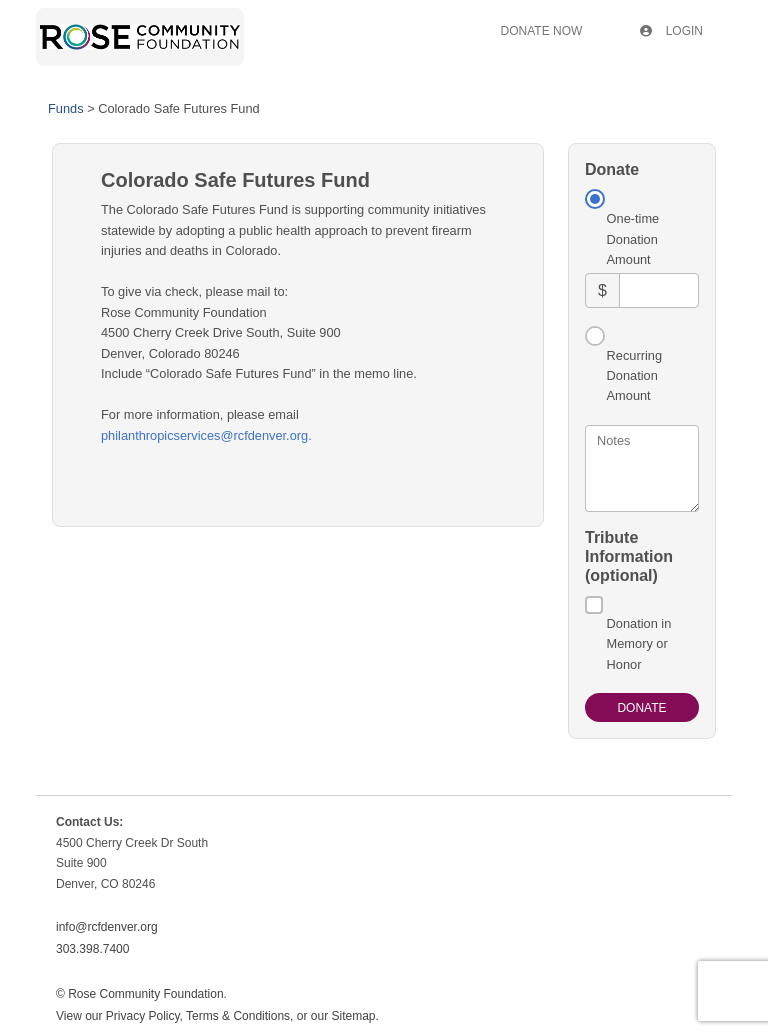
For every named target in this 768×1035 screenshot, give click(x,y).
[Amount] (659, 290)
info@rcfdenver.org (107, 927)
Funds (66, 108)
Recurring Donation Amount (634, 376)
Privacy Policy (143, 1016)
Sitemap (353, 1016)
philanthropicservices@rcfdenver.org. (206, 435)
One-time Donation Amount (633, 239)
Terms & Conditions (238, 1016)
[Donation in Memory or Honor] (594, 605)
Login (671, 31)
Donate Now (542, 31)
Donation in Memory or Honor (639, 644)
